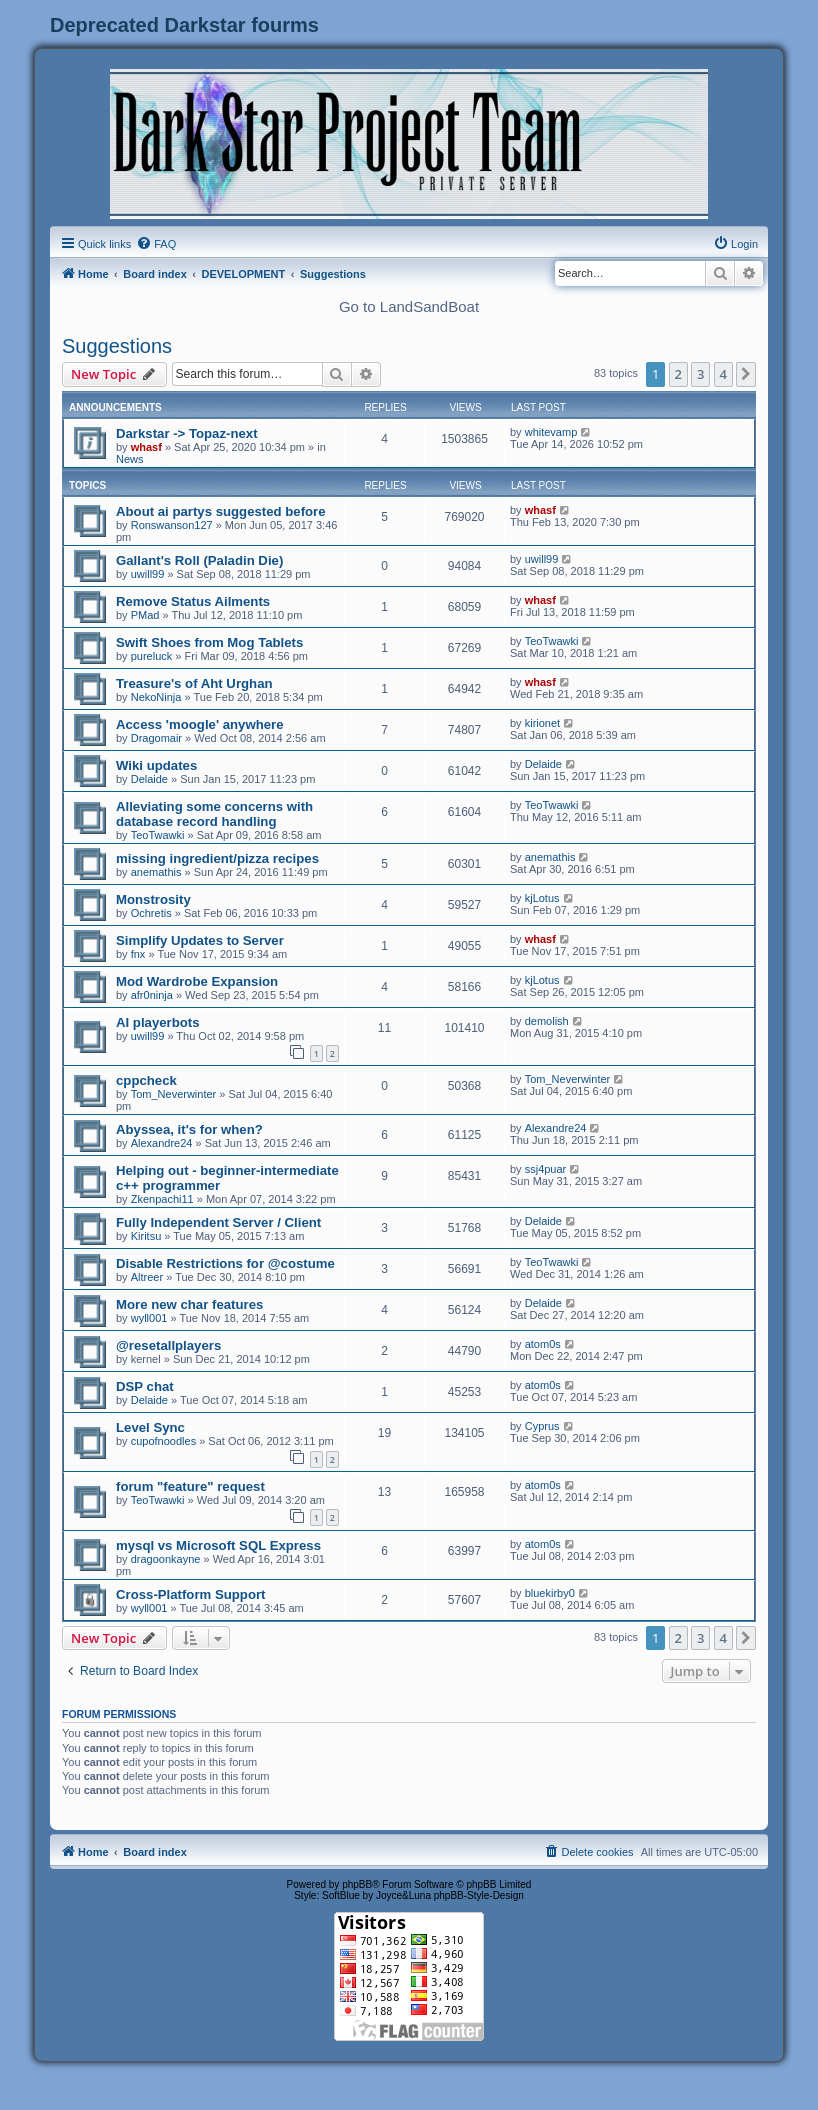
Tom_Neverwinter (174, 1094)
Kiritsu (146, 1236)
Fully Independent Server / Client (218, 1222)
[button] (746, 374)
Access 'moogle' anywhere (200, 724)
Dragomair (156, 738)
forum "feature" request (190, 1486)
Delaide (149, 779)
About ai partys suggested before (221, 511)
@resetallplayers (168, 1345)
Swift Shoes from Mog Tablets (209, 642)
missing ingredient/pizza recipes (217, 858)
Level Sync (150, 1427)
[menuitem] (156, 244)
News (130, 459)
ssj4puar (546, 1169)
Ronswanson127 (172, 525)
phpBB (357, 1884)
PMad (145, 615)
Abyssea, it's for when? (189, 1129)
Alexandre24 (162, 1143)
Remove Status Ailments (193, 601)
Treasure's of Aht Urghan (194, 683)
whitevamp (551, 432)
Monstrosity (153, 899)
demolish (547, 1021)
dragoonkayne (166, 1559)
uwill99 (148, 574)
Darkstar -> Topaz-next (187, 433)
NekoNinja (156, 697)
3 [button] (700, 374)
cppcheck (146, 1080)
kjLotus (542, 898)
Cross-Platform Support (190, 1594)
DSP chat (145, 1386)
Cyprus (542, 1426)
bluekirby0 (550, 1593)
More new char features (189, 1304)
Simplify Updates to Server (200, 940)
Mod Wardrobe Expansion (197, 981)
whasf (146, 447)
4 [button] (723, 374)
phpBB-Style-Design (479, 1895)
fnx (138, 954)
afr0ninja (152, 995)
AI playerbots (158, 1022)
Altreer (147, 1277)
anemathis (156, 872)
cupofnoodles (163, 1441)
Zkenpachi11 (162, 1199)
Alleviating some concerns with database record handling (214, 814)
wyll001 (149, 1318)
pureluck (152, 656)
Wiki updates (156, 765)
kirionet (542, 723)
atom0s (543, 1344)
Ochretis (151, 913)
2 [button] (678, 374)
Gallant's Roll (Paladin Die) (199, 560)
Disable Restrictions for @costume (225, 1263)
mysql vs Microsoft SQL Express (218, 1545)
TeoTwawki (552, 641)
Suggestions (117, 346)
